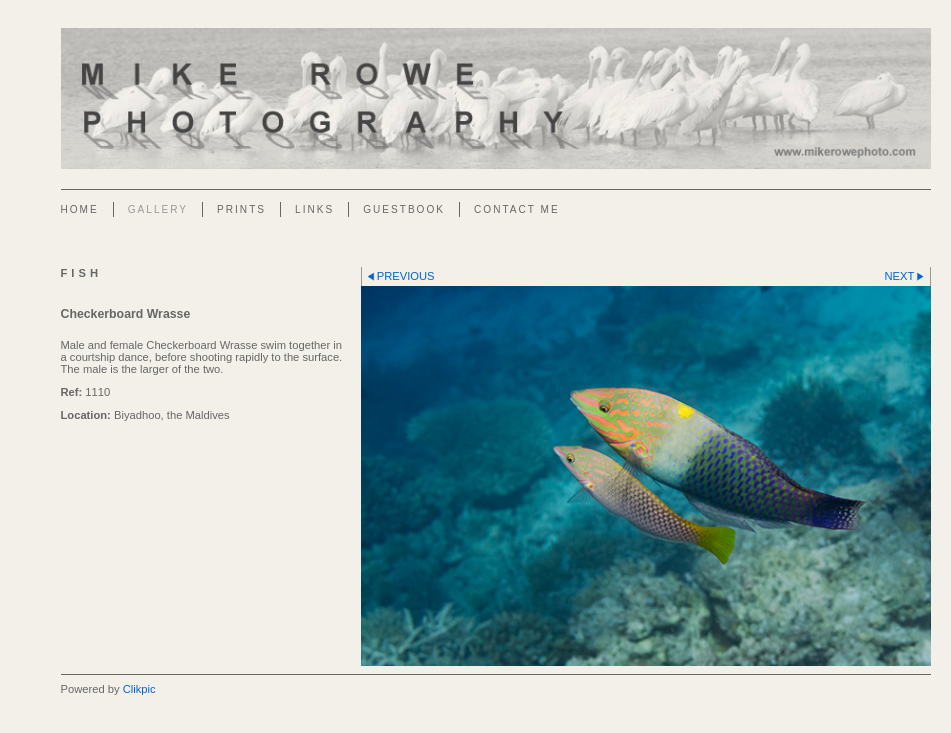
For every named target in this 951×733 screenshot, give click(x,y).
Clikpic (139, 689)
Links (314, 209)
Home (80, 209)
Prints (241, 209)
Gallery (158, 209)
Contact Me (517, 209)
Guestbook (404, 209)
